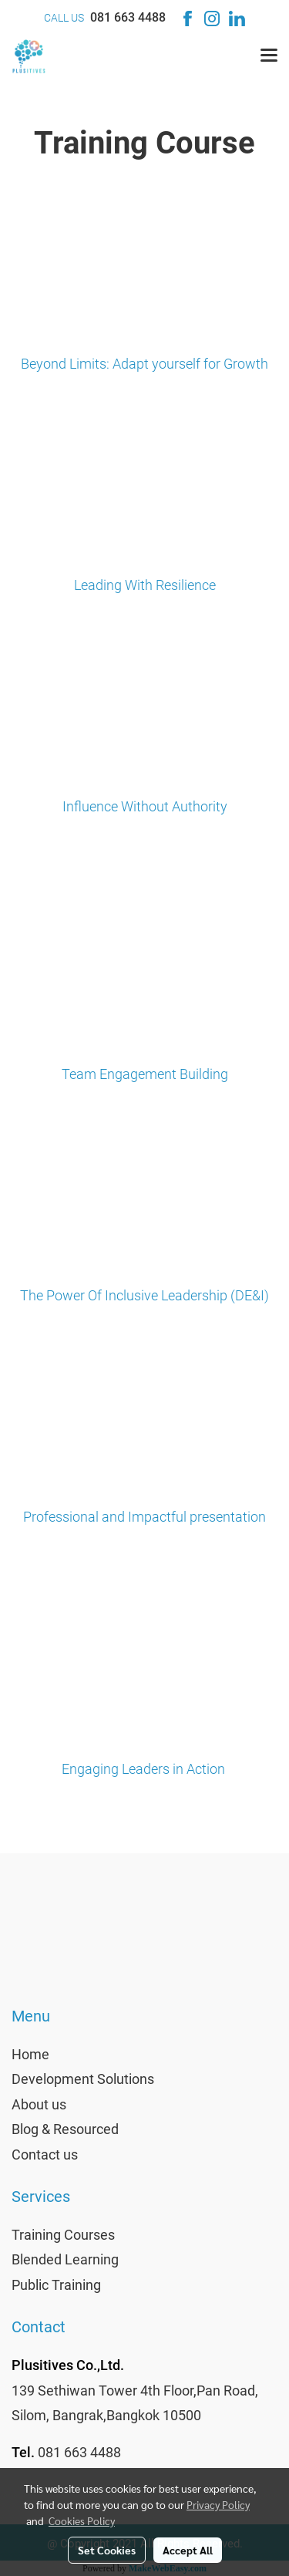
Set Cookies (107, 2550)
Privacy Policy (218, 2504)
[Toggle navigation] (269, 56)
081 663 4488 (128, 17)
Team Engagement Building (145, 1074)
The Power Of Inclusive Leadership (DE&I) (144, 1295)
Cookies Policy (82, 2520)
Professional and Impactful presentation (144, 1517)
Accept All (188, 2550)
